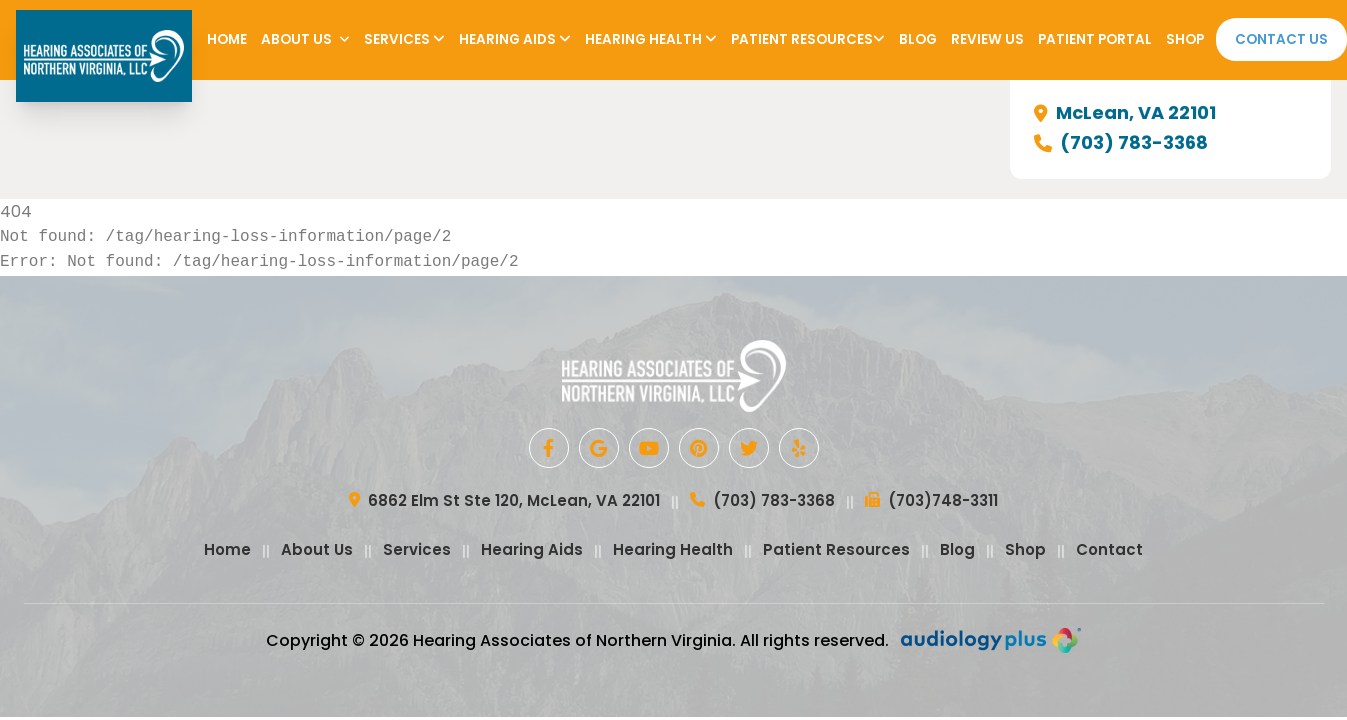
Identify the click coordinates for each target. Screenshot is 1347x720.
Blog (918, 39)
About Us (305, 39)
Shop (1185, 39)
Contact (1109, 549)
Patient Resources (808, 39)
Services (404, 39)
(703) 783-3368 (1121, 143)
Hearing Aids (515, 39)
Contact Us (1281, 39)
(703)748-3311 (931, 502)
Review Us (987, 39)
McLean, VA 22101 (1125, 113)
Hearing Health (651, 39)
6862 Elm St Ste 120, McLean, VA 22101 (504, 502)
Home (227, 39)
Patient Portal (1095, 39)
